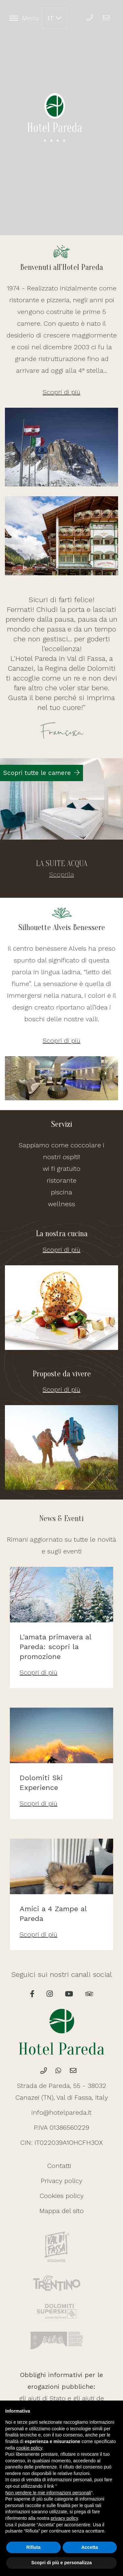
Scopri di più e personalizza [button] (61, 2562)
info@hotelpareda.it (61, 2112)
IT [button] (55, 18)
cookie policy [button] (29, 2448)
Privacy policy (61, 2181)
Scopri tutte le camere (41, 773)
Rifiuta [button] (33, 2547)
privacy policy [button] (64, 2518)
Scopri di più (61, 392)
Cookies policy (62, 2196)
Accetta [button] (89, 2547)
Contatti (59, 2166)
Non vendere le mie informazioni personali (48, 2492)
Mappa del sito (61, 2211)
